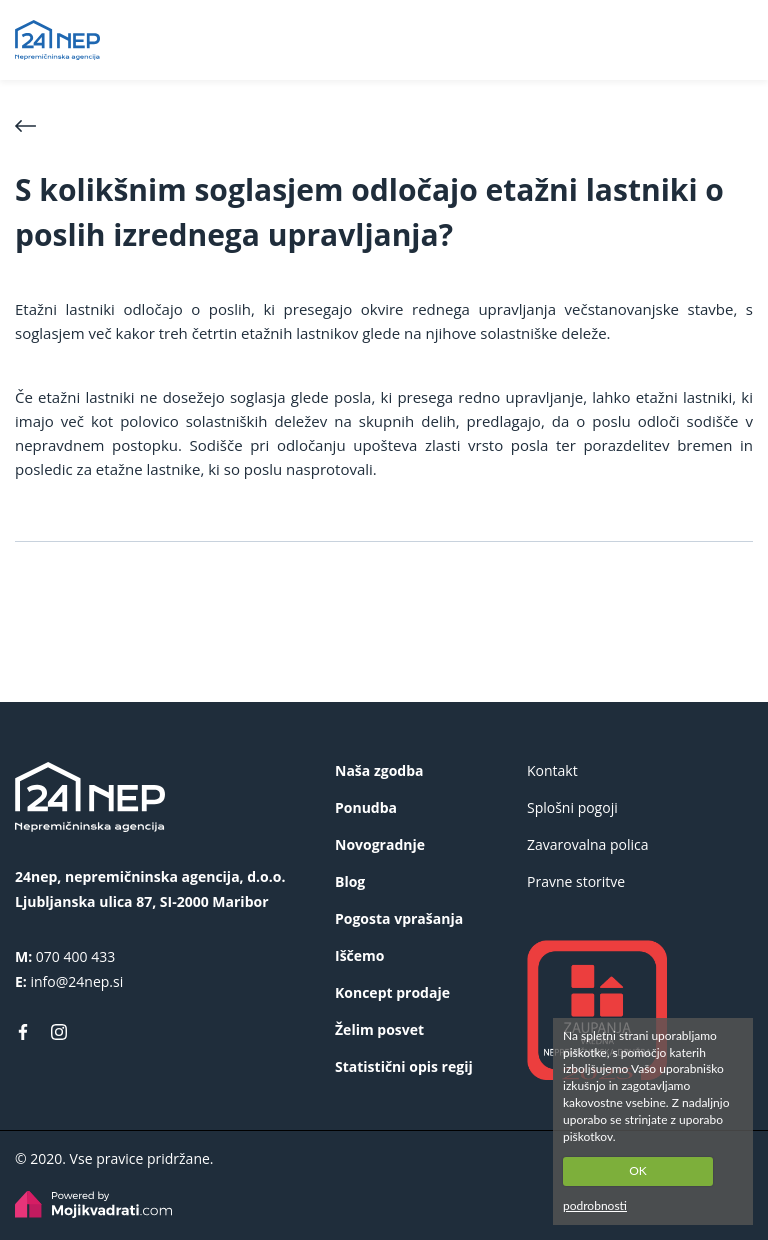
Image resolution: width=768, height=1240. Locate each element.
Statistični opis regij (404, 1066)
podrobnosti (595, 1205)
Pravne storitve (576, 881)
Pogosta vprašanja (399, 918)
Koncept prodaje (392, 992)
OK (638, 1170)
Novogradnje (380, 844)
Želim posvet (379, 1029)
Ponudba (366, 807)
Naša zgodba (379, 770)
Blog (350, 881)
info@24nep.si (76, 981)
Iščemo (359, 955)
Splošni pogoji (572, 807)
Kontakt (552, 770)
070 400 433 (75, 956)
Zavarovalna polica (588, 844)
